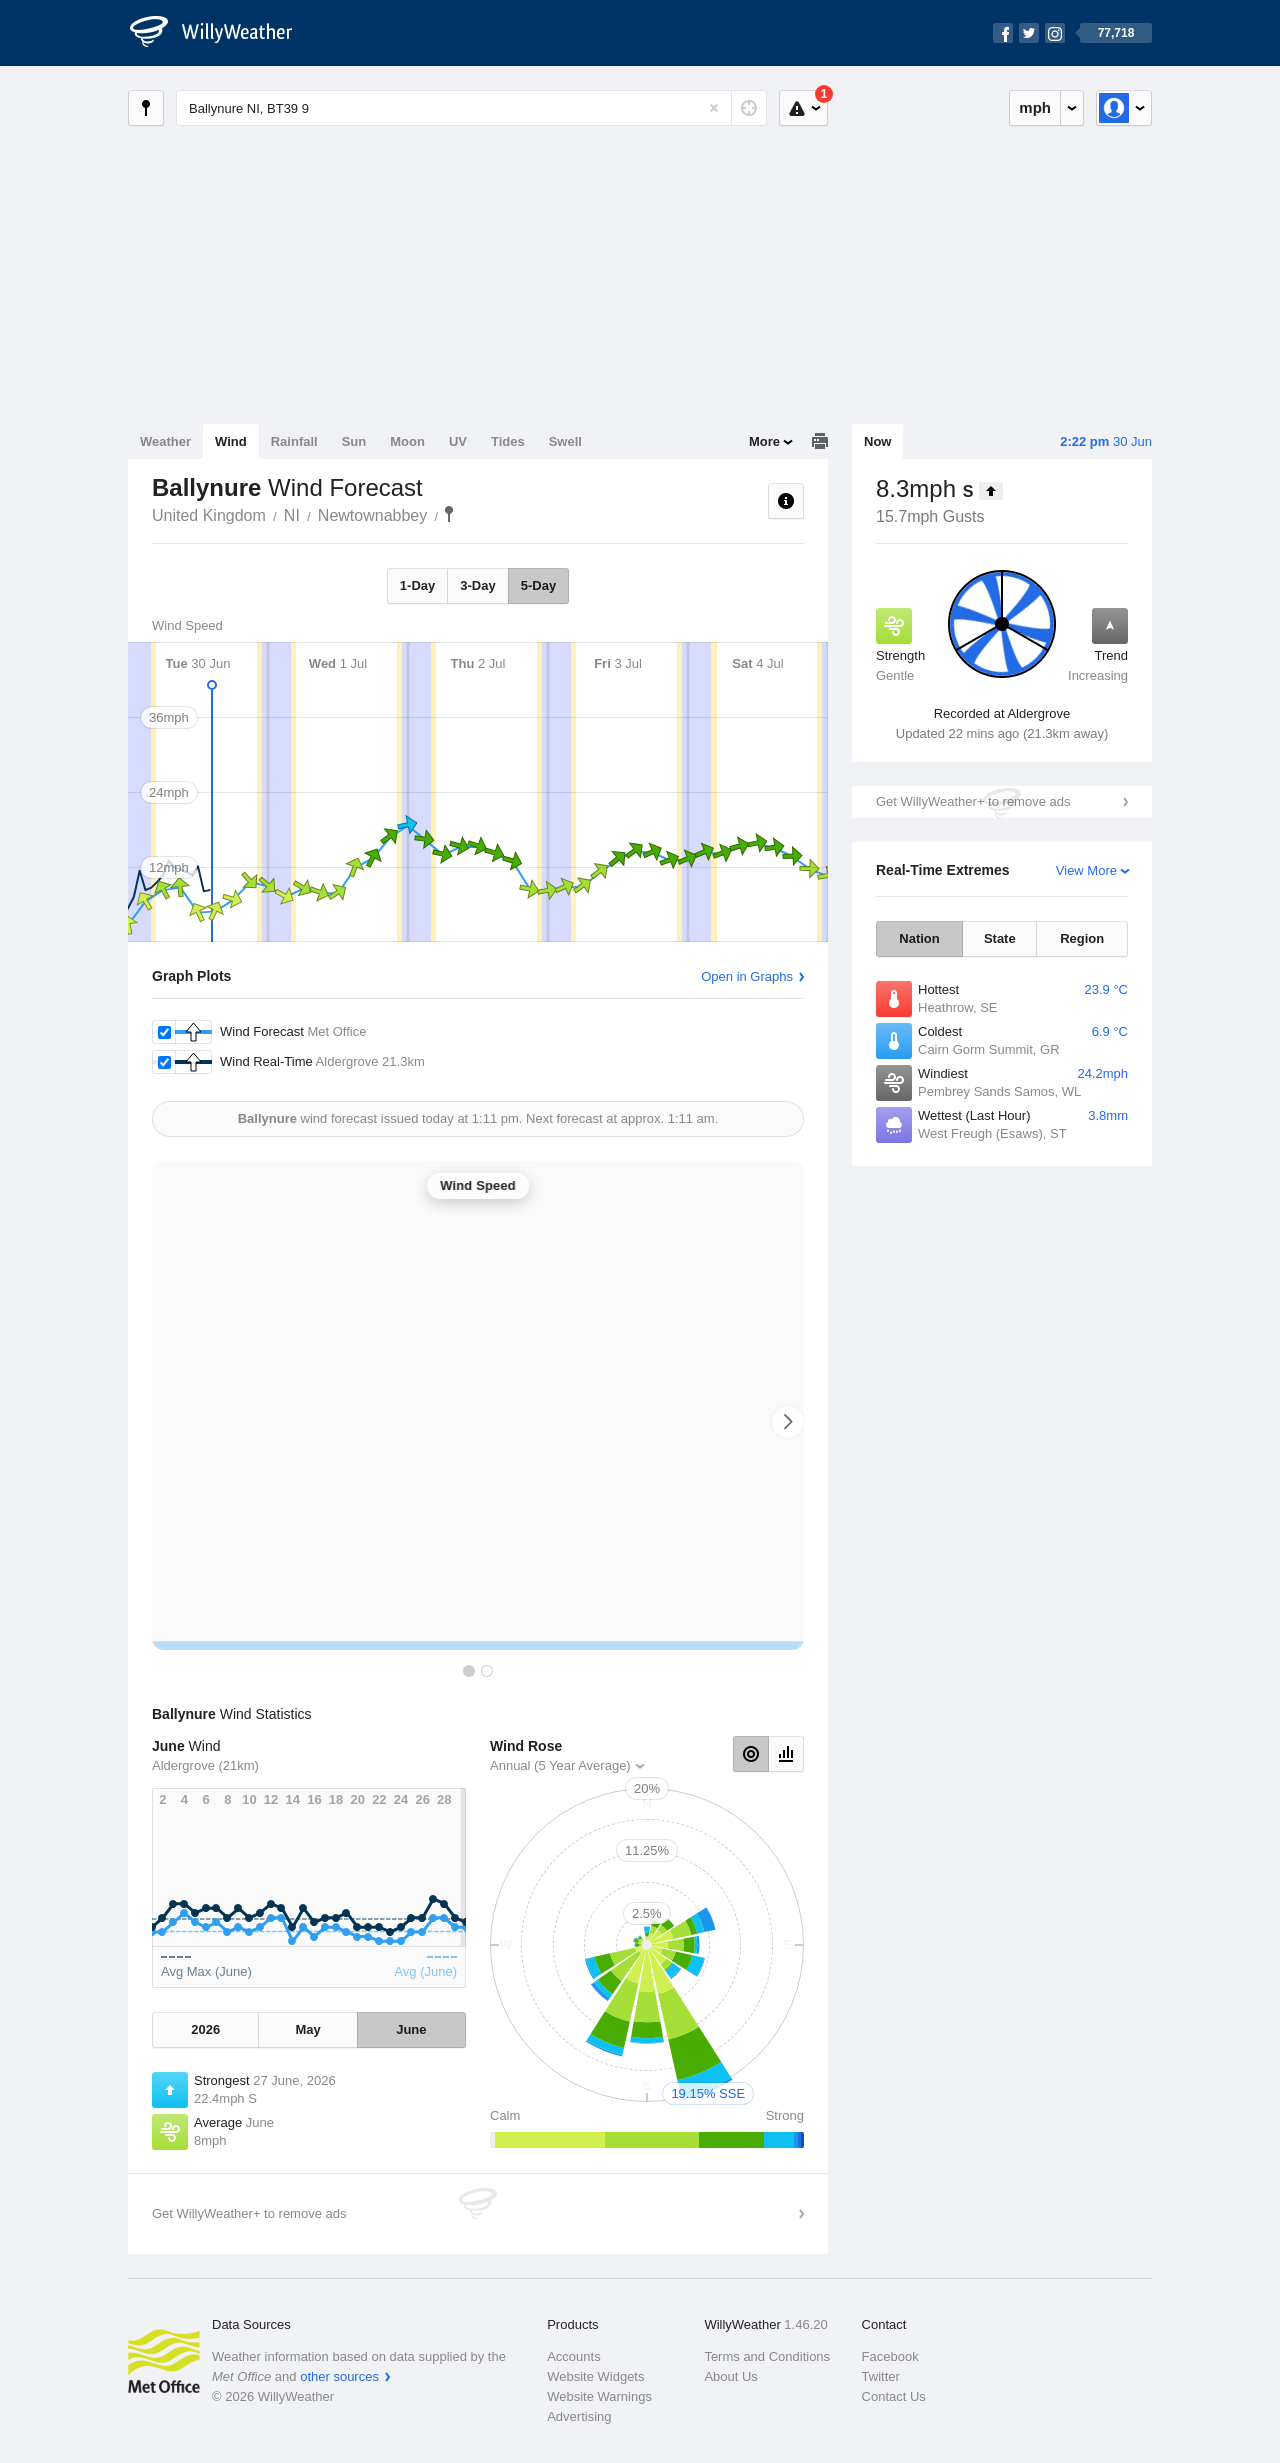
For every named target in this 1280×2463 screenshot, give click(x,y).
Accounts (573, 2356)
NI (292, 515)
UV (458, 441)
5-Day (538, 585)
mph (1035, 107)
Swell (565, 441)
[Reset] (714, 108)
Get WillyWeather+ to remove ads (973, 801)
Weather (165, 441)
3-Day (477, 585)
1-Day (417, 585)
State (1000, 938)
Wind (231, 441)
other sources (339, 2376)
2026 (205, 2029)
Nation (919, 938)
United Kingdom (209, 515)
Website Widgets (595, 2376)
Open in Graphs (747, 976)
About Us (730, 2376)
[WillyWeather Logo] (222, 33)
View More (1086, 870)
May (307, 2029)
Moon (407, 441)
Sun (354, 441)
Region (1082, 938)
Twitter (881, 2376)
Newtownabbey (372, 515)
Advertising (579, 2416)
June (411, 2029)
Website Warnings (599, 2396)
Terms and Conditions (767, 2356)
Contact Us (894, 2396)
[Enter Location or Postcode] (471, 108)
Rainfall (294, 441)
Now (877, 441)
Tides (508, 441)
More (764, 441)
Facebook (890, 2356)
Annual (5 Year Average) (560, 1765)
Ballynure (449, 514)
